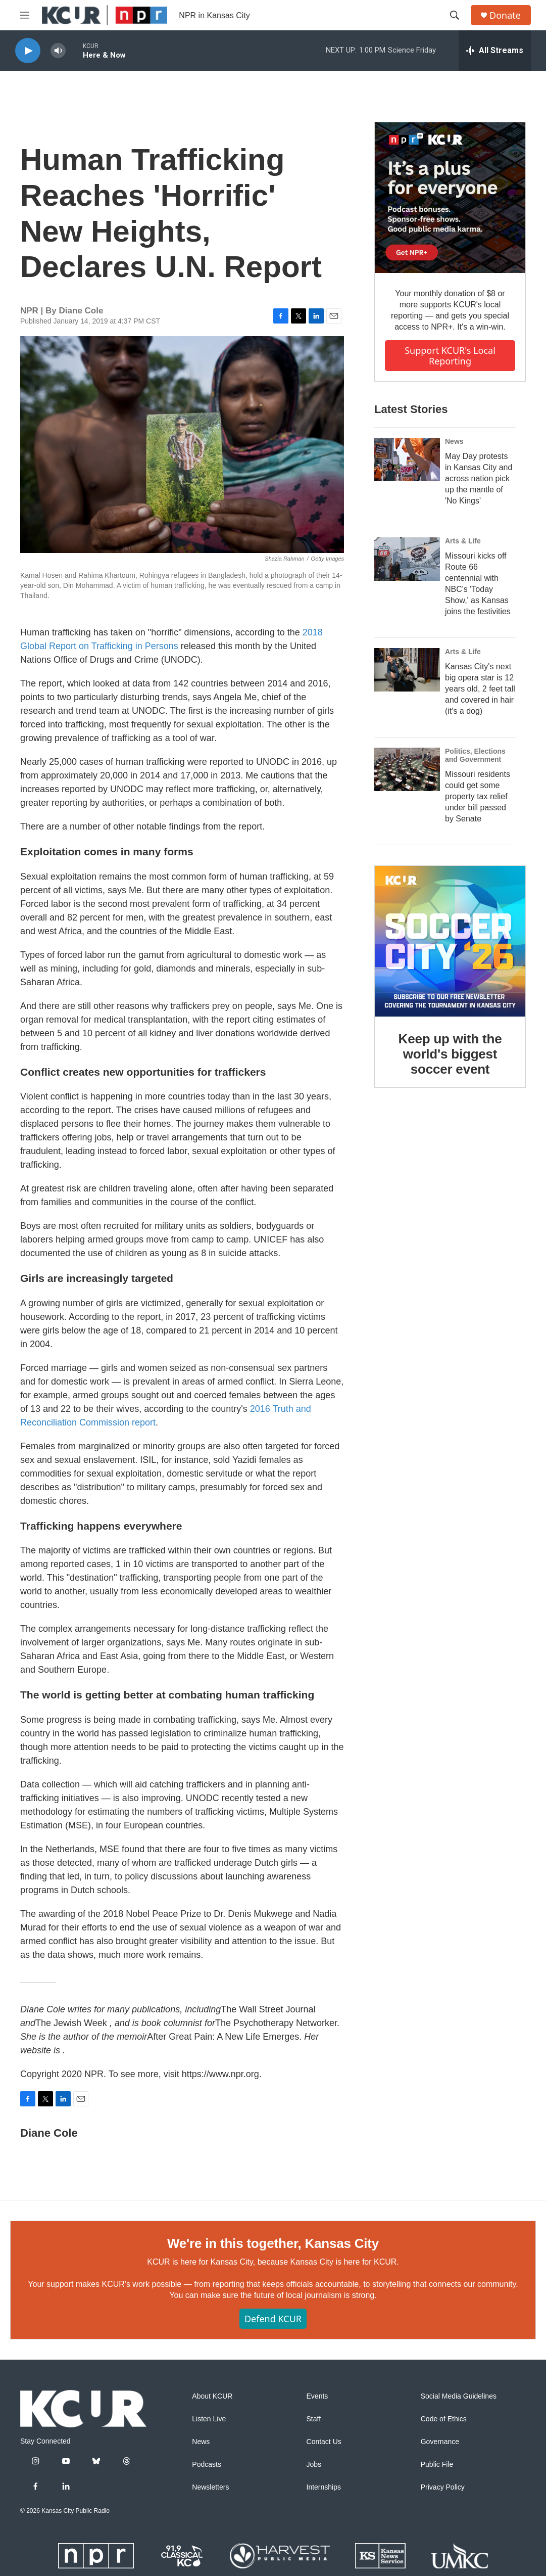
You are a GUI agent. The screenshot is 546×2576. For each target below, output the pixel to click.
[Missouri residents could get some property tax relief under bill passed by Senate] (407, 769)
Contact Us (324, 2442)
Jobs (314, 2464)
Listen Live (209, 2419)
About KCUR (212, 2396)
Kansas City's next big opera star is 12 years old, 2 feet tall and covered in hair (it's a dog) (480, 688)
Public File (437, 2464)
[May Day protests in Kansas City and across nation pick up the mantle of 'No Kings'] (407, 459)
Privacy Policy (443, 2487)
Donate (505, 15)
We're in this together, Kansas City (273, 2243)
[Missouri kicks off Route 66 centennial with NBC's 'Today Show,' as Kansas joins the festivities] (407, 559)
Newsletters (210, 2487)
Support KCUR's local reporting (450, 355)
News (454, 441)
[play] (28, 51)
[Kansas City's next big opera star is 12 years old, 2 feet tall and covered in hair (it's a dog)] (407, 670)
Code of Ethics (444, 2419)
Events (317, 2396)
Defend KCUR (273, 2319)
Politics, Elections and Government (475, 755)
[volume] (58, 50)
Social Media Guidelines (459, 2396)
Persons (161, 646)
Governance (440, 2442)
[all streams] (495, 50)
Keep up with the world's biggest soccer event (450, 1054)
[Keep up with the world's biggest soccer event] (450, 941)
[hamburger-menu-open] (24, 15)
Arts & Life (463, 541)
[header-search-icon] (454, 15)
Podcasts (206, 2464)
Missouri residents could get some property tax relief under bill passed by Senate (477, 796)
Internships (324, 2487)
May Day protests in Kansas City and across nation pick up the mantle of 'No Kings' (478, 478)
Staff (314, 2419)
